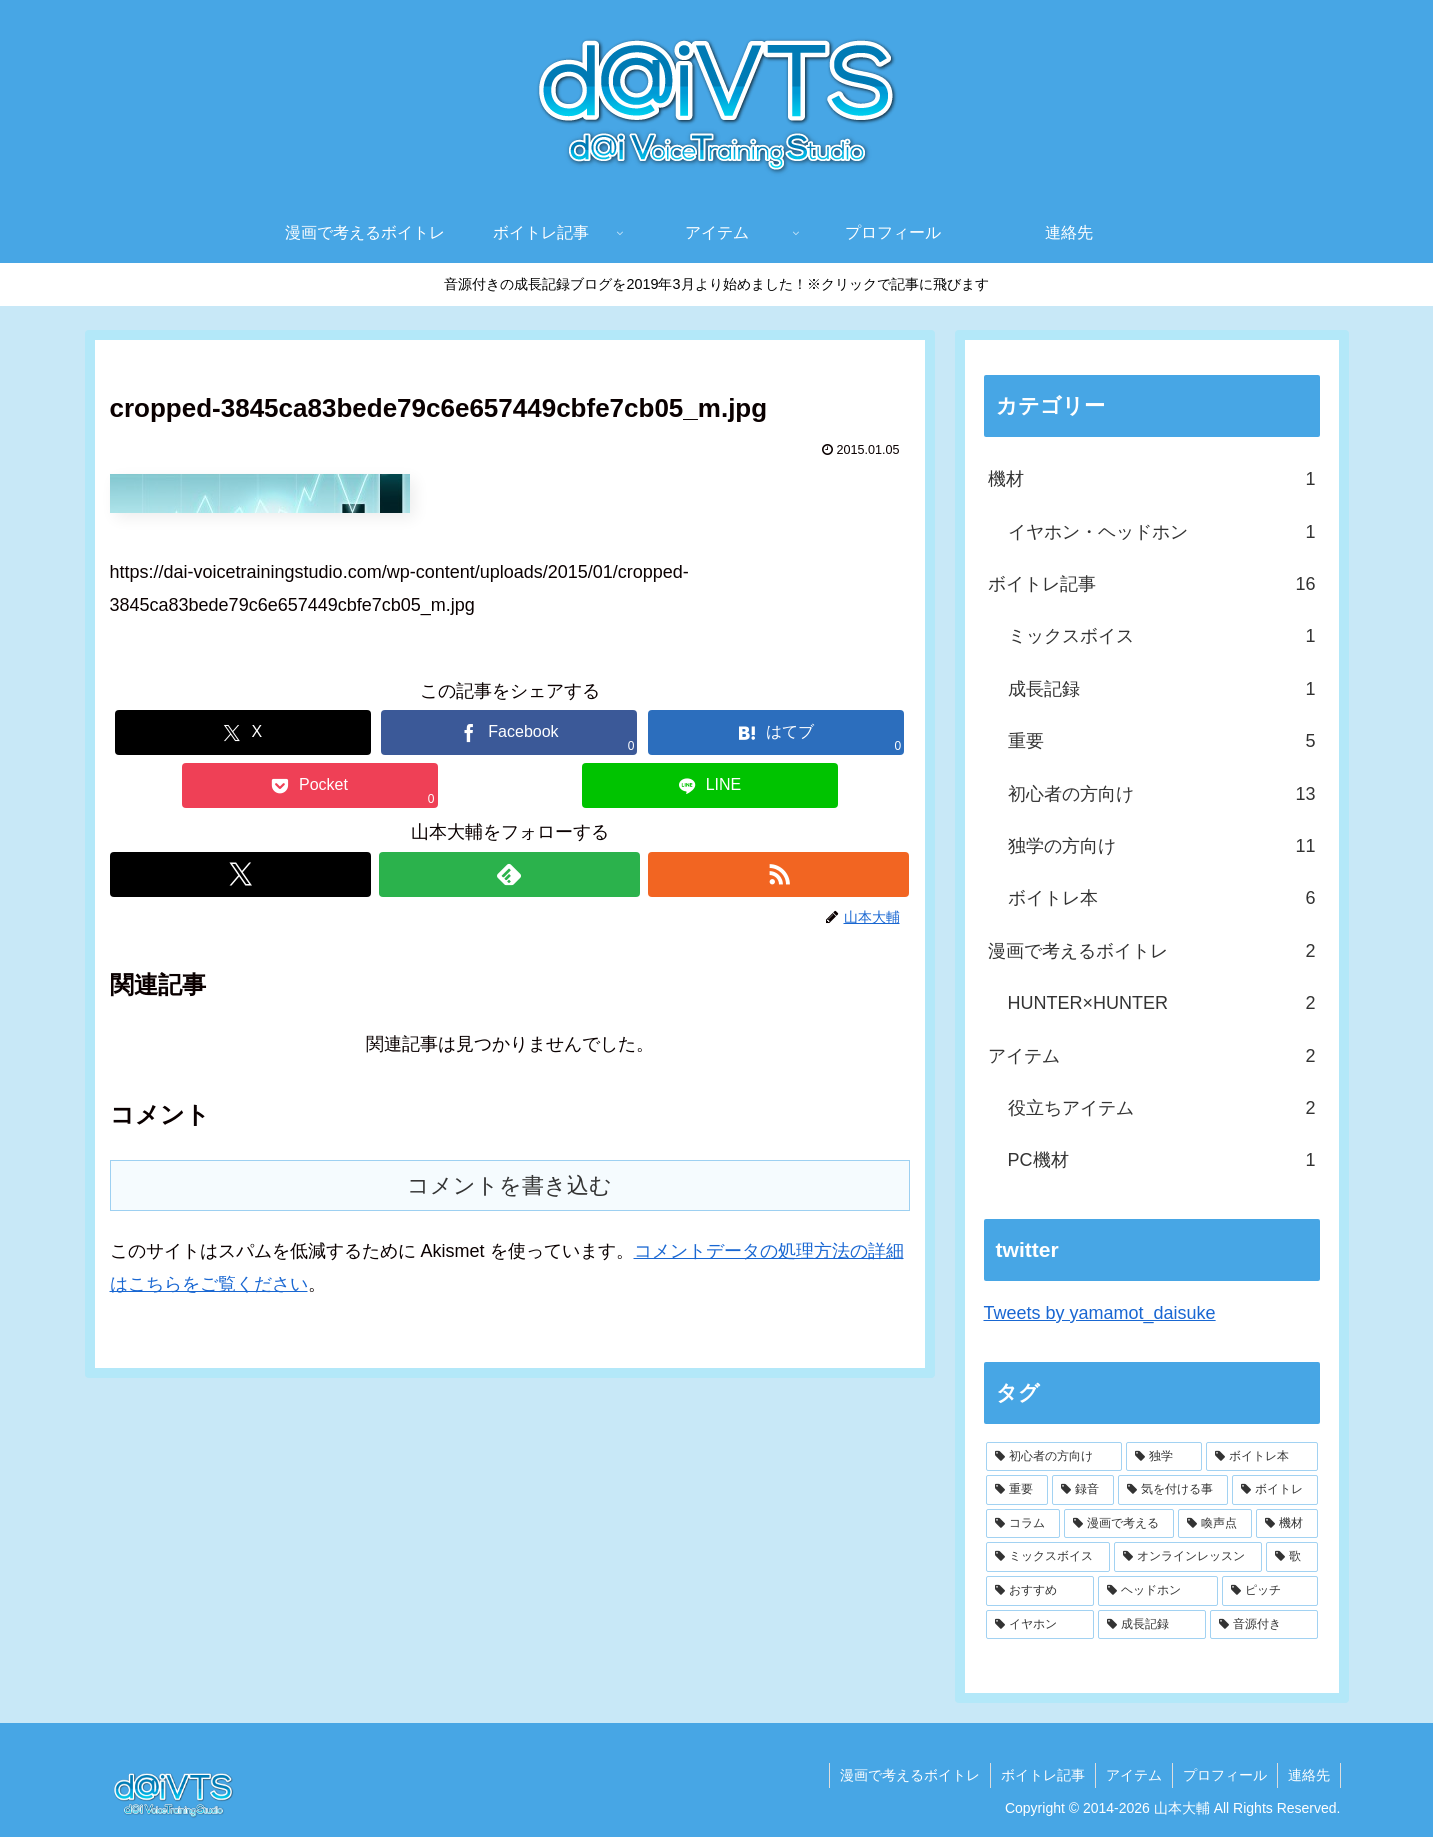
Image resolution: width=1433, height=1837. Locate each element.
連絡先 (1309, 1775)
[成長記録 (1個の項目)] (1152, 1625)
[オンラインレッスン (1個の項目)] (1188, 1557)
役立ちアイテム (1162, 1108)
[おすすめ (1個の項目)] (1040, 1591)
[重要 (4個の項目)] (1017, 1490)
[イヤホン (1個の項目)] (1040, 1625)
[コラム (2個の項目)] (1023, 1524)
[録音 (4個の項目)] (1083, 1490)
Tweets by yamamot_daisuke (1100, 1313)
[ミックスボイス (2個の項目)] (1048, 1557)
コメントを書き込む (509, 1185)
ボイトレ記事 (1152, 584)
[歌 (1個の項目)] (1292, 1557)
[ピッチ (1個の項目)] (1270, 1591)
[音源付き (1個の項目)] (1264, 1625)
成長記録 (1162, 689)
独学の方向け (1162, 846)
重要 (1162, 741)
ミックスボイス (1162, 636)
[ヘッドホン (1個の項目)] (1158, 1591)
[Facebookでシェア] (509, 732)
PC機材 (1162, 1160)
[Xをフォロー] (240, 874)
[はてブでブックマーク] (776, 732)
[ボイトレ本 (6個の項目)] (1262, 1457)
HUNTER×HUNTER (1162, 1003)
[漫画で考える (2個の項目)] (1119, 1524)
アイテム (1152, 1056)
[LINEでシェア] (710, 785)
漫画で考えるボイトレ (1152, 951)
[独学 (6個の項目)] (1164, 1457)
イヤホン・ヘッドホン (1162, 532)
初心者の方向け (1162, 794)
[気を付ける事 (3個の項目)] (1173, 1490)
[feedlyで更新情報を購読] (509, 874)
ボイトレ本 (1162, 898)
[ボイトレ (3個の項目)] (1275, 1490)
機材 (1152, 479)
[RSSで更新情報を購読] (778, 874)
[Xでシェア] (243, 732)
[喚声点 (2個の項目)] (1215, 1524)
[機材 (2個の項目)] (1287, 1524)
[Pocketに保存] (310, 785)
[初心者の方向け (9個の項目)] (1054, 1457)
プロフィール (1225, 1775)
